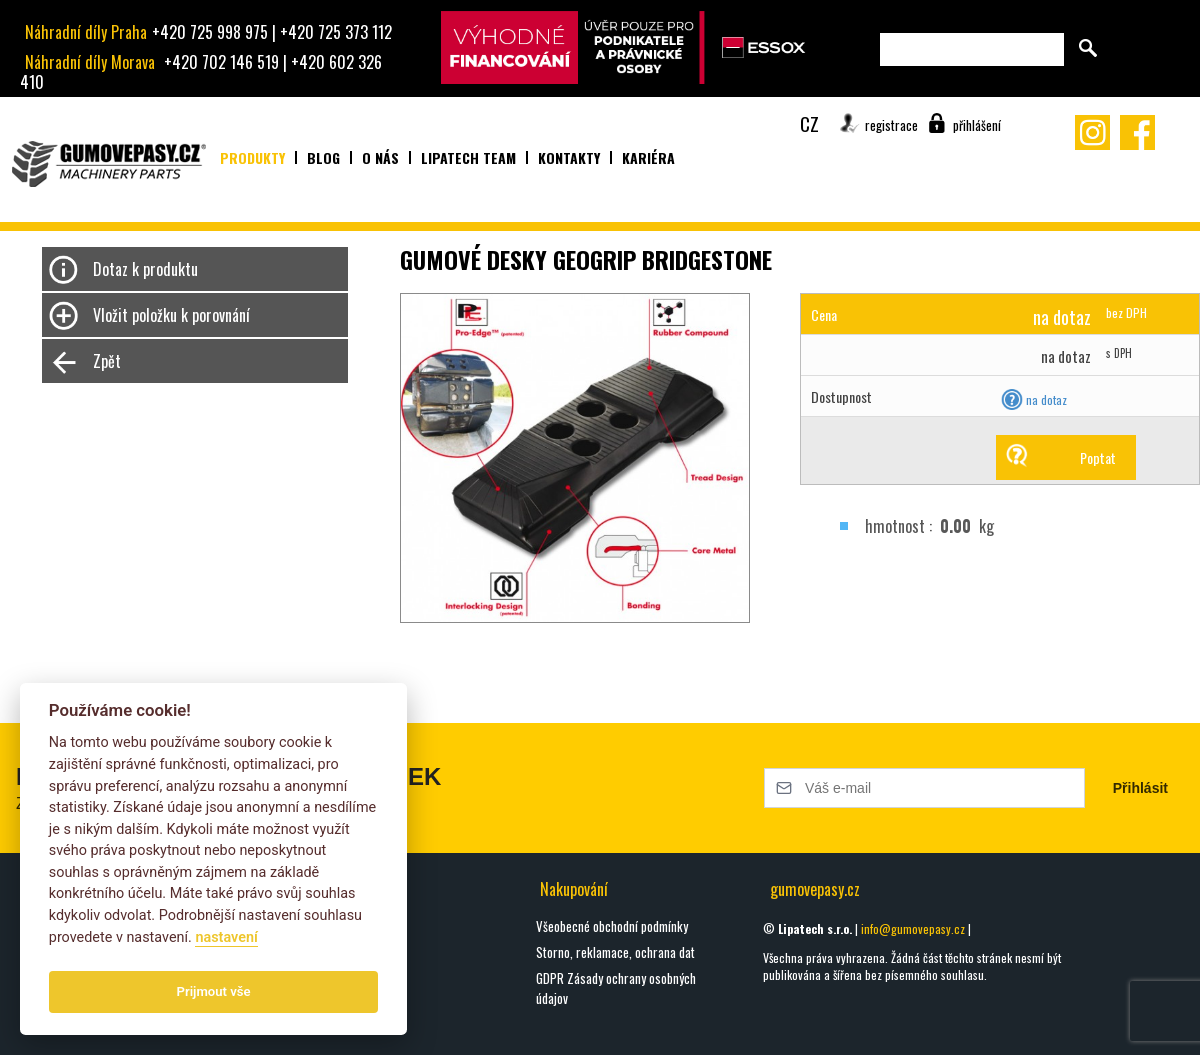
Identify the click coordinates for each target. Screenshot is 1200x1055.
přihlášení (977, 125)
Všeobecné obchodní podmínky (612, 926)
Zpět (107, 361)
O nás (380, 157)
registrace (891, 125)
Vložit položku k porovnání (171, 315)
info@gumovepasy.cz (913, 928)
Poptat (1098, 457)
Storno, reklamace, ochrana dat (615, 952)
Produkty (252, 157)
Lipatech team (468, 157)
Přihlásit (1140, 788)
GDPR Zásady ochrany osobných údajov (616, 988)
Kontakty (569, 157)
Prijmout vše (214, 991)
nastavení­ (226, 937)
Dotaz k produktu (145, 269)
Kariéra (648, 157)
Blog (323, 157)
